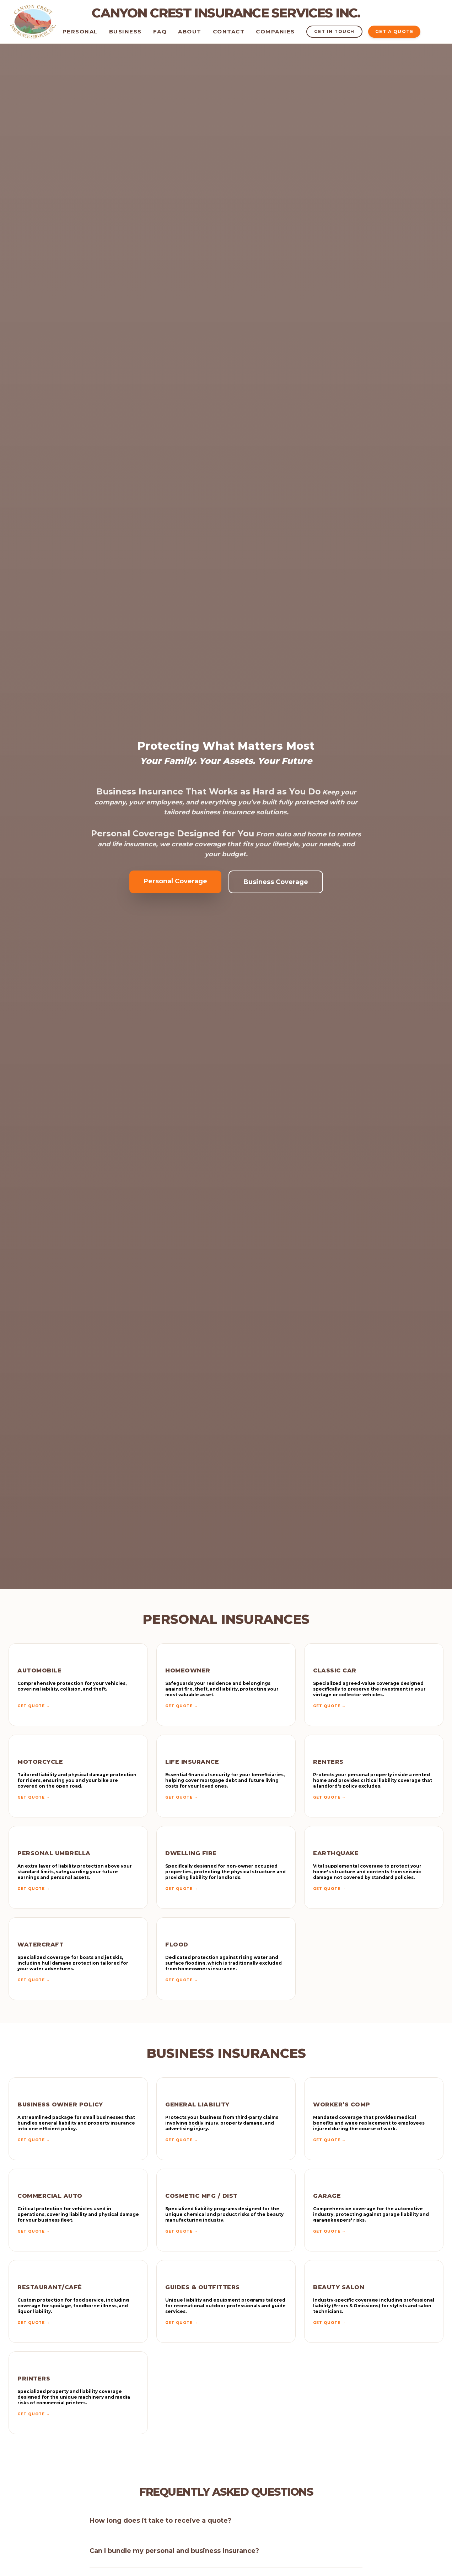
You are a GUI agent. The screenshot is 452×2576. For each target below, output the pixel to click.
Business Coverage (275, 882)
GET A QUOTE (394, 31)
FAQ (160, 31)
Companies (275, 31)
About (189, 31)
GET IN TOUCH (334, 31)
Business (125, 31)
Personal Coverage (175, 881)
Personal (80, 31)
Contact (229, 31)
